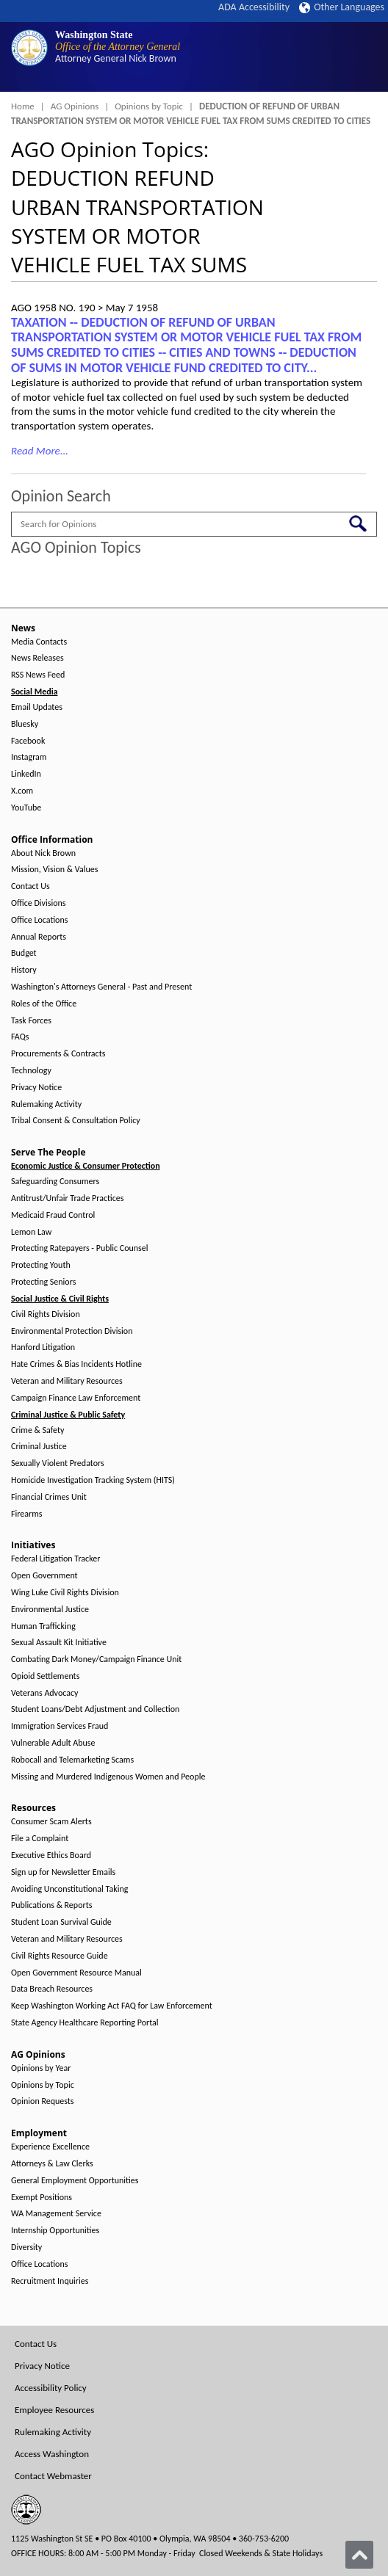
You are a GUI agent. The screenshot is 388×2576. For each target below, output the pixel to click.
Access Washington (52, 2453)
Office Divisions (38, 903)
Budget (24, 953)
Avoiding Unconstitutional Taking (69, 1889)
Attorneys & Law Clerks (52, 2164)
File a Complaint (39, 1838)
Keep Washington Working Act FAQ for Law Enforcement (111, 2006)
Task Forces (31, 1021)
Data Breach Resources (52, 1989)
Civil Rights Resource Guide (59, 1956)
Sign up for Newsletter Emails (63, 1872)
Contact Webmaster (53, 2475)
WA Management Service (56, 2213)
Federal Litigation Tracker (55, 1559)
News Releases (37, 658)
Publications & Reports (51, 1905)
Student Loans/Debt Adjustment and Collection (95, 1709)
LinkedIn (26, 774)
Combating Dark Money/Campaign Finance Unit (96, 1659)
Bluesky (24, 724)
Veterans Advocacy (45, 1693)
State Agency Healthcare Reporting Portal (85, 2023)
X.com (22, 791)
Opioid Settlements (45, 1676)
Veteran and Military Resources (67, 1381)
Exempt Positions (41, 2197)
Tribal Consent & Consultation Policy (75, 1120)
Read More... (39, 450)
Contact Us (30, 886)
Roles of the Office (43, 1004)
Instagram (28, 757)
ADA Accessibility (254, 7)
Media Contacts (39, 642)
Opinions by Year (41, 2068)
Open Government (44, 1576)
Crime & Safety (37, 1430)
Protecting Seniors (43, 1282)
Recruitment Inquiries (49, 2281)
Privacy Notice (36, 1087)
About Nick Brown (43, 853)
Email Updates (36, 707)
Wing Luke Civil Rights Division (65, 1592)
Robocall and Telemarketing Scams (72, 1760)
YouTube (26, 808)
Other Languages (341, 7)
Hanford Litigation (43, 1347)
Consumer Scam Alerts (51, 1821)
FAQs (20, 1037)
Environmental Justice (50, 1609)
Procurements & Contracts (58, 1054)
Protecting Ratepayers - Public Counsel (79, 1248)
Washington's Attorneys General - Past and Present (101, 987)
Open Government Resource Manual (76, 1973)
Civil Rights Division (45, 1314)
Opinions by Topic (149, 106)
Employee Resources (54, 2409)
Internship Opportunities (55, 2230)
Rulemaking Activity (46, 1104)
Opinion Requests (42, 2101)
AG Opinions (75, 106)
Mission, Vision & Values (54, 869)
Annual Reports (38, 937)
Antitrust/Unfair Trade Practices (67, 1198)
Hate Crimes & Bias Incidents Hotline (76, 1364)
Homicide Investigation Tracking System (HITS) (93, 1480)
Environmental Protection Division (71, 1331)
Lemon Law (31, 1232)
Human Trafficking (43, 1626)
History (24, 970)
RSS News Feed (38, 675)
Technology (31, 1070)
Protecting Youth (41, 1265)
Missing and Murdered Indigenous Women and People (108, 1777)
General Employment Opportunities (74, 2180)
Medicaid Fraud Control (53, 1215)
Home (23, 106)
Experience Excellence (50, 2147)
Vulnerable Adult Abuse (53, 1743)
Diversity (26, 2247)
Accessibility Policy (51, 2387)
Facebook (28, 741)
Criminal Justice (39, 1446)
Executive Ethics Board (51, 1855)
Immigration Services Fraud (59, 1726)
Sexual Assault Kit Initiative (59, 1642)
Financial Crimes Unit (49, 1497)
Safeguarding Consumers (55, 1181)
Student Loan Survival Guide (61, 1922)
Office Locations (39, 920)
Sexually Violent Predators (57, 1463)
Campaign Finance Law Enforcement (75, 1398)
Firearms (26, 1514)
